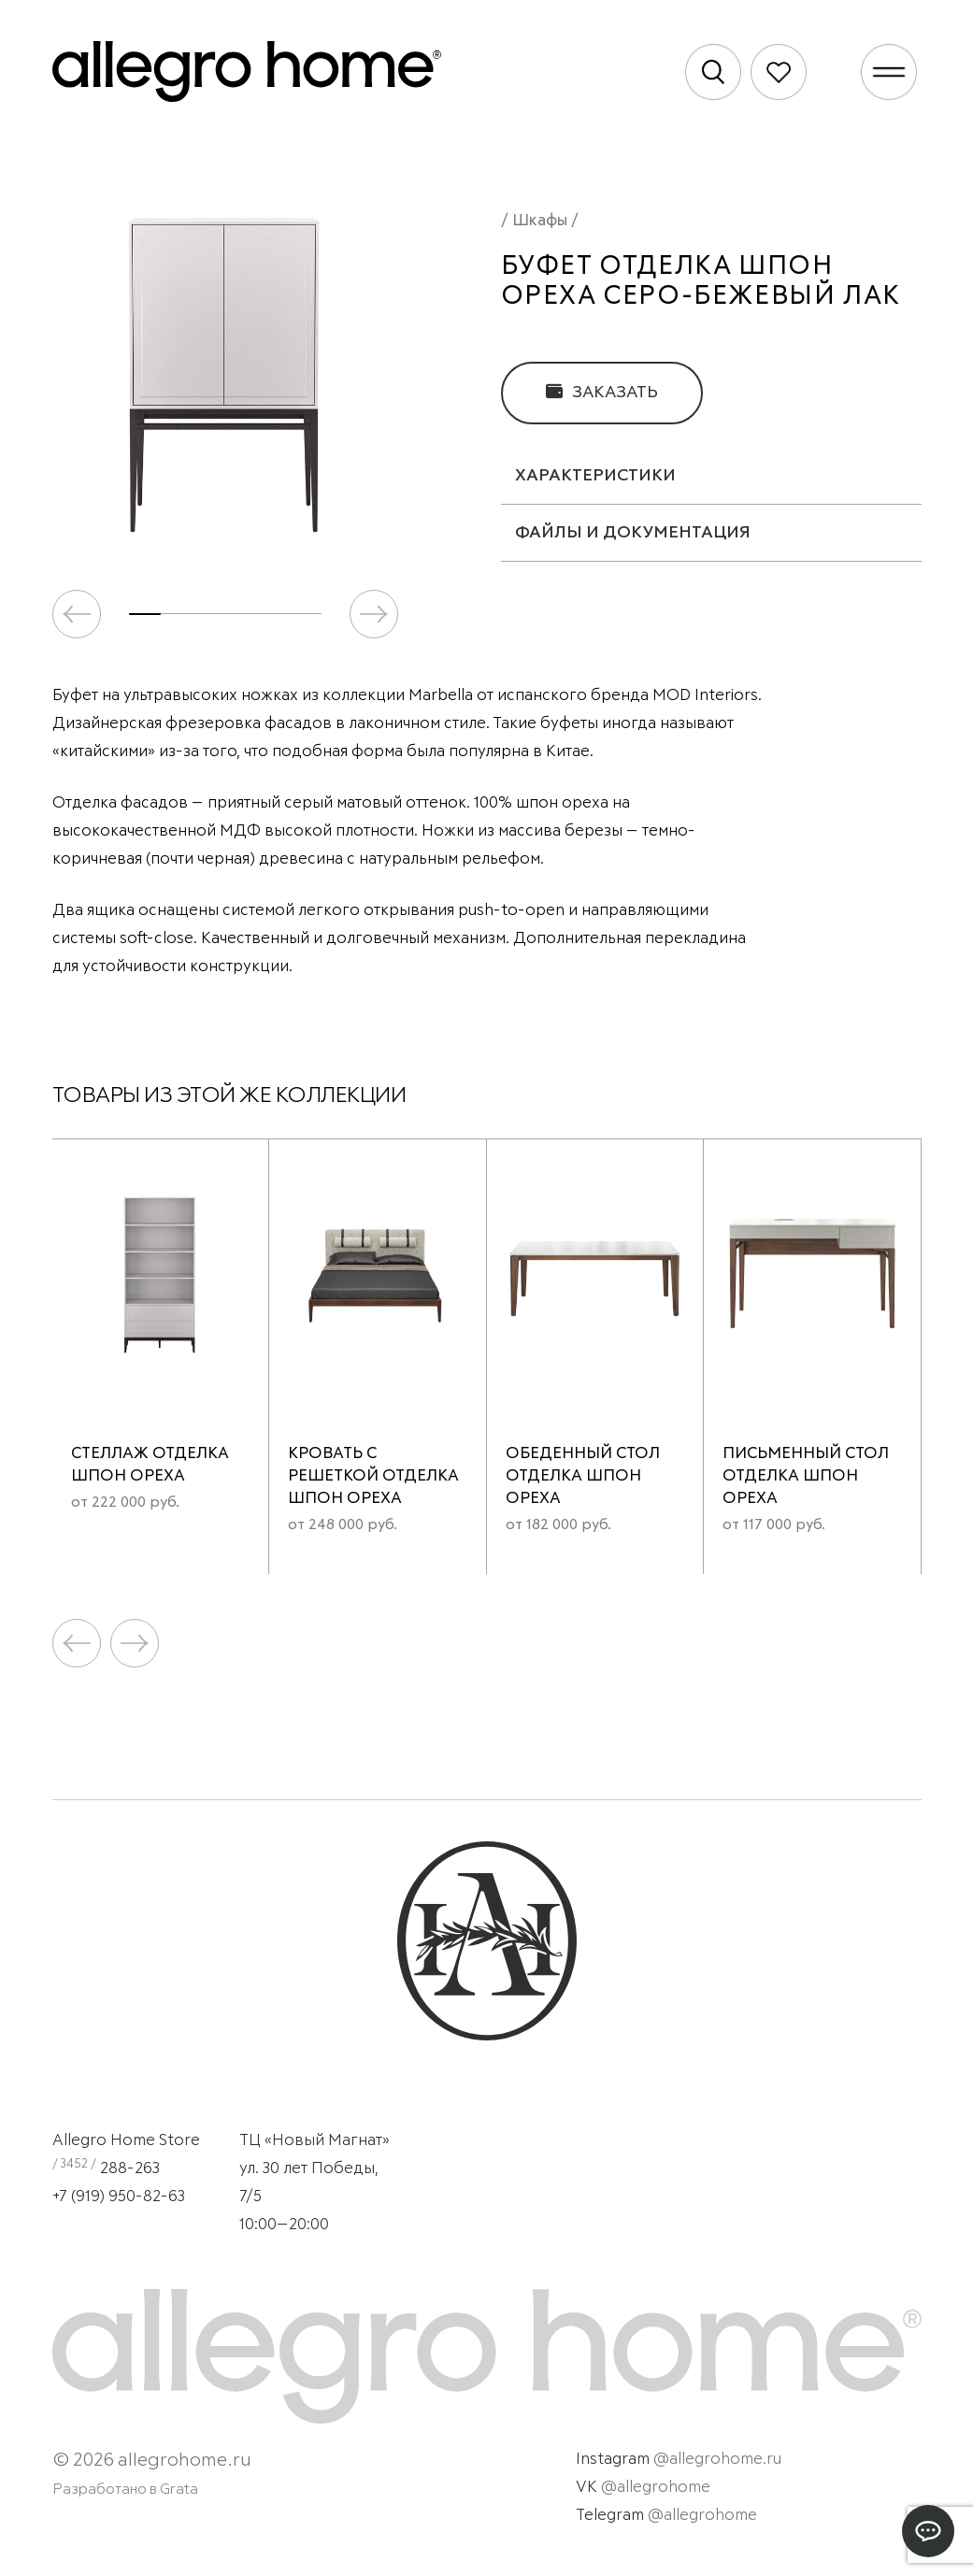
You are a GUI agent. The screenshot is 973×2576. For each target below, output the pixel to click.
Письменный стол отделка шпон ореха (806, 1476)
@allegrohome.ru (717, 2460)
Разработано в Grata (125, 2489)
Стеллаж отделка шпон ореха (150, 1465)
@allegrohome (655, 2488)
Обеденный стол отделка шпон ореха (583, 1476)
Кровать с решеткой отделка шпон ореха (373, 1476)
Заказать (602, 392)
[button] (374, 614)
